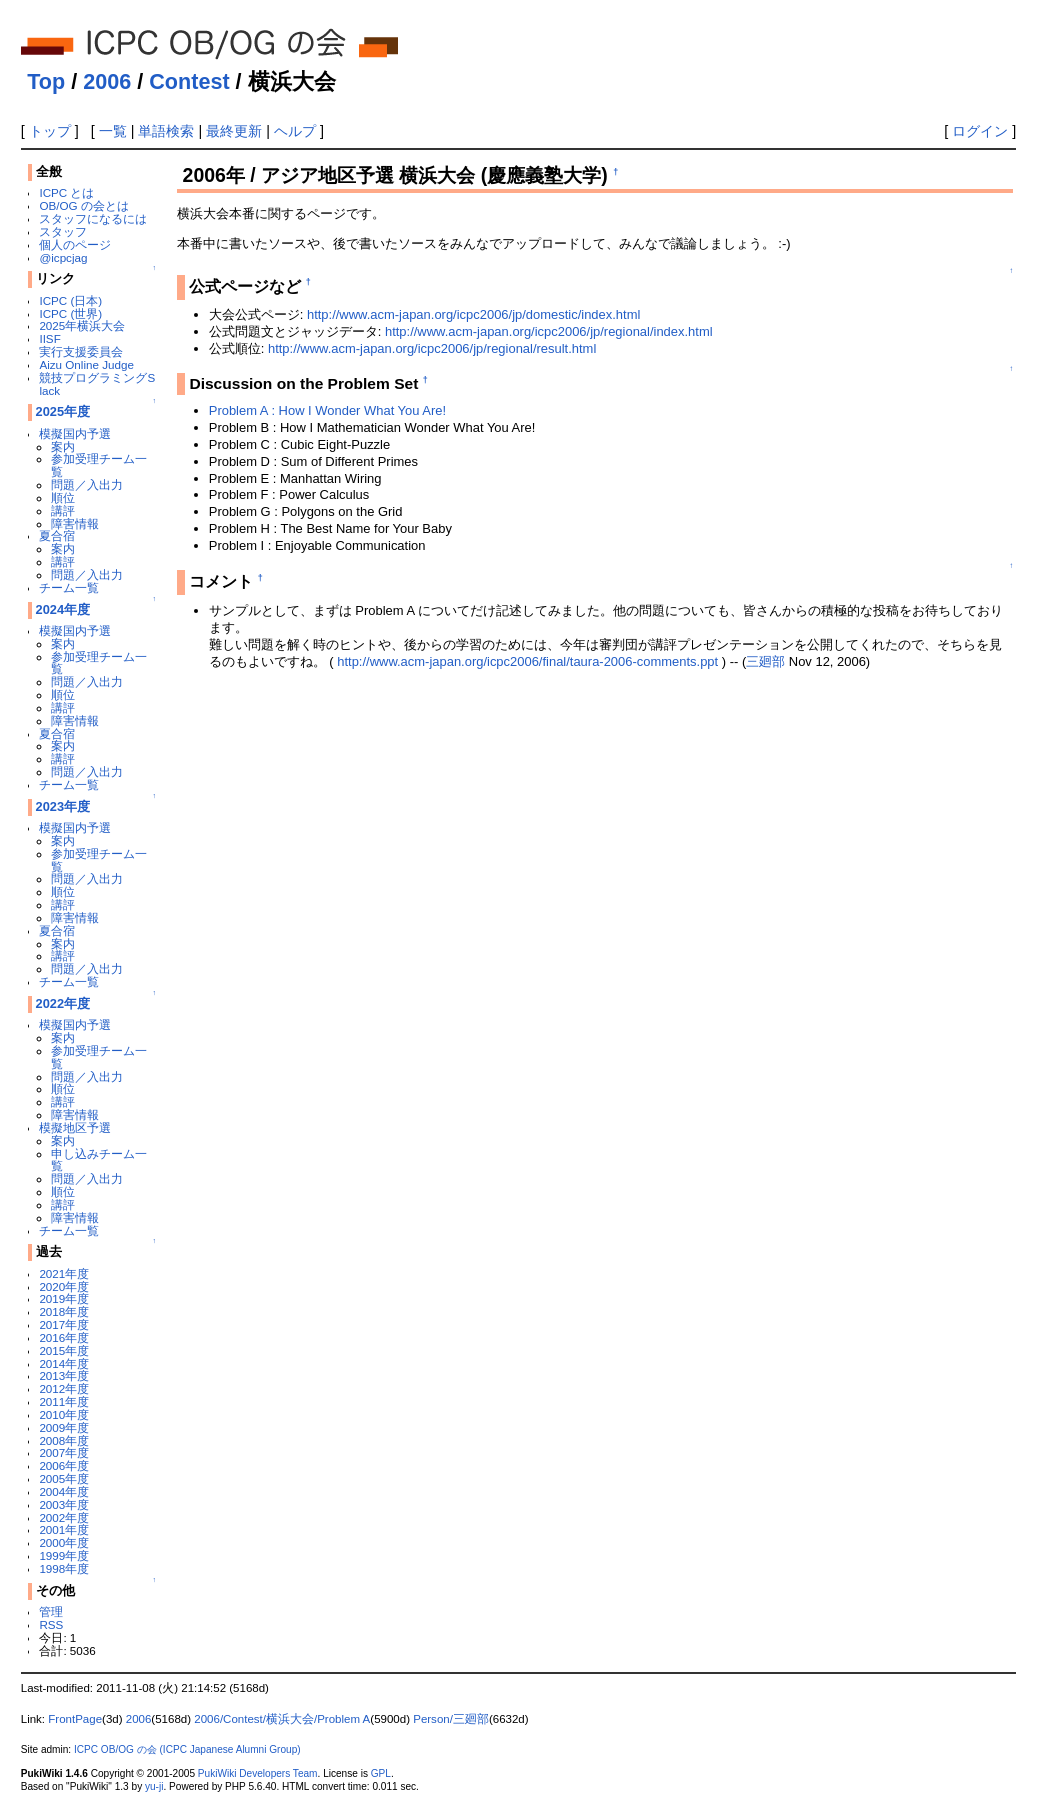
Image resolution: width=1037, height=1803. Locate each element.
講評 (63, 510)
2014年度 (64, 1363)
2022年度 (63, 1003)
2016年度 (64, 1337)
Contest (189, 81)
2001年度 (64, 1529)
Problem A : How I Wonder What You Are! (327, 410)
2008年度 (64, 1440)
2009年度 (64, 1427)
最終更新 (234, 131)
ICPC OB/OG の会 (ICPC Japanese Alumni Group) (187, 1749)
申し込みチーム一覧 (99, 1160)
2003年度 (64, 1504)
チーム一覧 (69, 587)
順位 (63, 497)
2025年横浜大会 (82, 325)
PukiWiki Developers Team (258, 1773)
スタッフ (63, 231)
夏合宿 (57, 535)
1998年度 (64, 1568)
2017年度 (64, 1324)
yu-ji (154, 1786)
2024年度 (63, 609)
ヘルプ (295, 131)
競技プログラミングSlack (97, 384)
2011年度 (64, 1401)
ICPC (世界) (70, 313)
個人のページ (75, 244)
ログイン (980, 131)
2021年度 (64, 1273)
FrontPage (75, 1719)
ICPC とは (66, 192)
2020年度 (64, 1286)
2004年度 (64, 1491)
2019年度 (64, 1298)
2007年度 (64, 1452)
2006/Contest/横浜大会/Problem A (282, 1719)
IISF (49, 338)
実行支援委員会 (81, 351)
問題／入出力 (87, 484)
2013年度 (64, 1375)
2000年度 (64, 1542)
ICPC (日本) (70, 300)
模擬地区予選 (75, 1127)
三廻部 (765, 661)
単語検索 (166, 131)
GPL (381, 1773)
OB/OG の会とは (83, 205)
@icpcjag (63, 257)
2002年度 (64, 1517)
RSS (51, 1624)
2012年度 (64, 1388)
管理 (51, 1611)
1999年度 (64, 1555)
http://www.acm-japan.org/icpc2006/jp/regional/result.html (432, 348)
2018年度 (64, 1311)
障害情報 (75, 523)
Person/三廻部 (451, 1719)
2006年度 (64, 1465)
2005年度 (64, 1478)
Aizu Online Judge (86, 364)
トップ (50, 131)
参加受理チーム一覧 (99, 465)
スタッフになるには (93, 218)
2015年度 (64, 1350)
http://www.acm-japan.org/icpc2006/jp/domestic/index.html (473, 314)
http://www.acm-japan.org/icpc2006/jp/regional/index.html (549, 331)
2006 (107, 81)
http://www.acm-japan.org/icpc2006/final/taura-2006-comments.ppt (527, 661)
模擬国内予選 (75, 433)
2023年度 (63, 806)
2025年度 (63, 411)
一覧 (113, 131)
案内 (63, 446)
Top (46, 81)
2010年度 (64, 1414)
